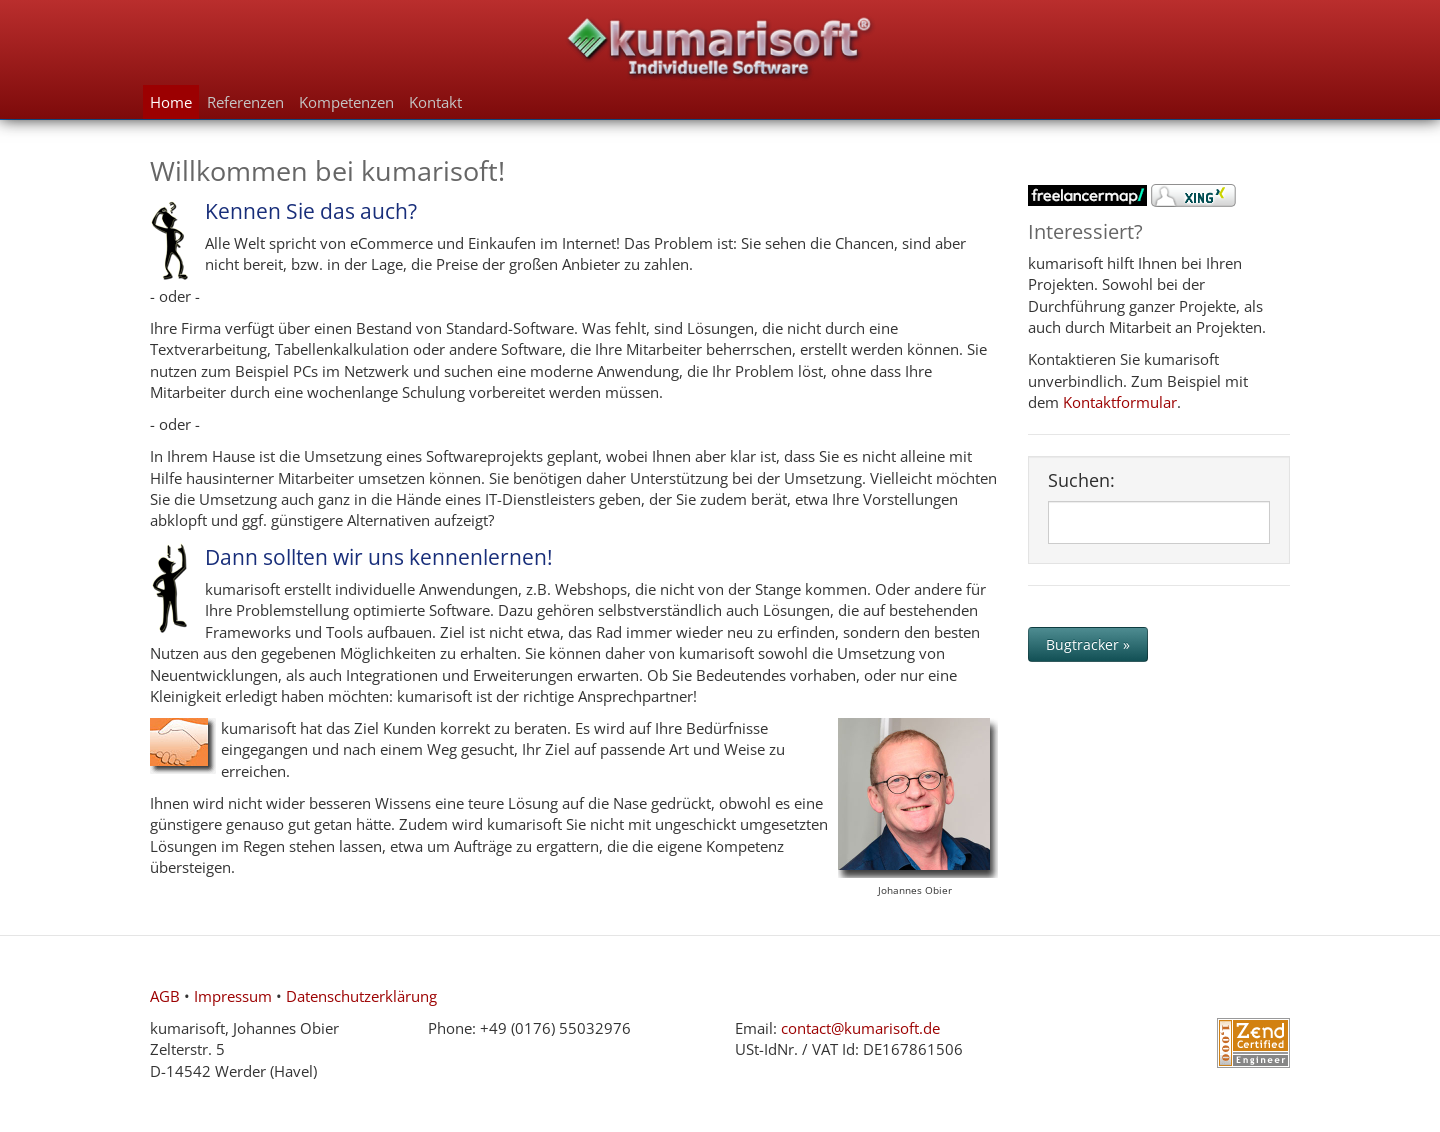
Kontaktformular (1120, 402)
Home (171, 102)
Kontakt (435, 102)
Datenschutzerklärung (361, 996)
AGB (165, 996)
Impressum (233, 996)
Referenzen (245, 102)
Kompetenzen (346, 102)
